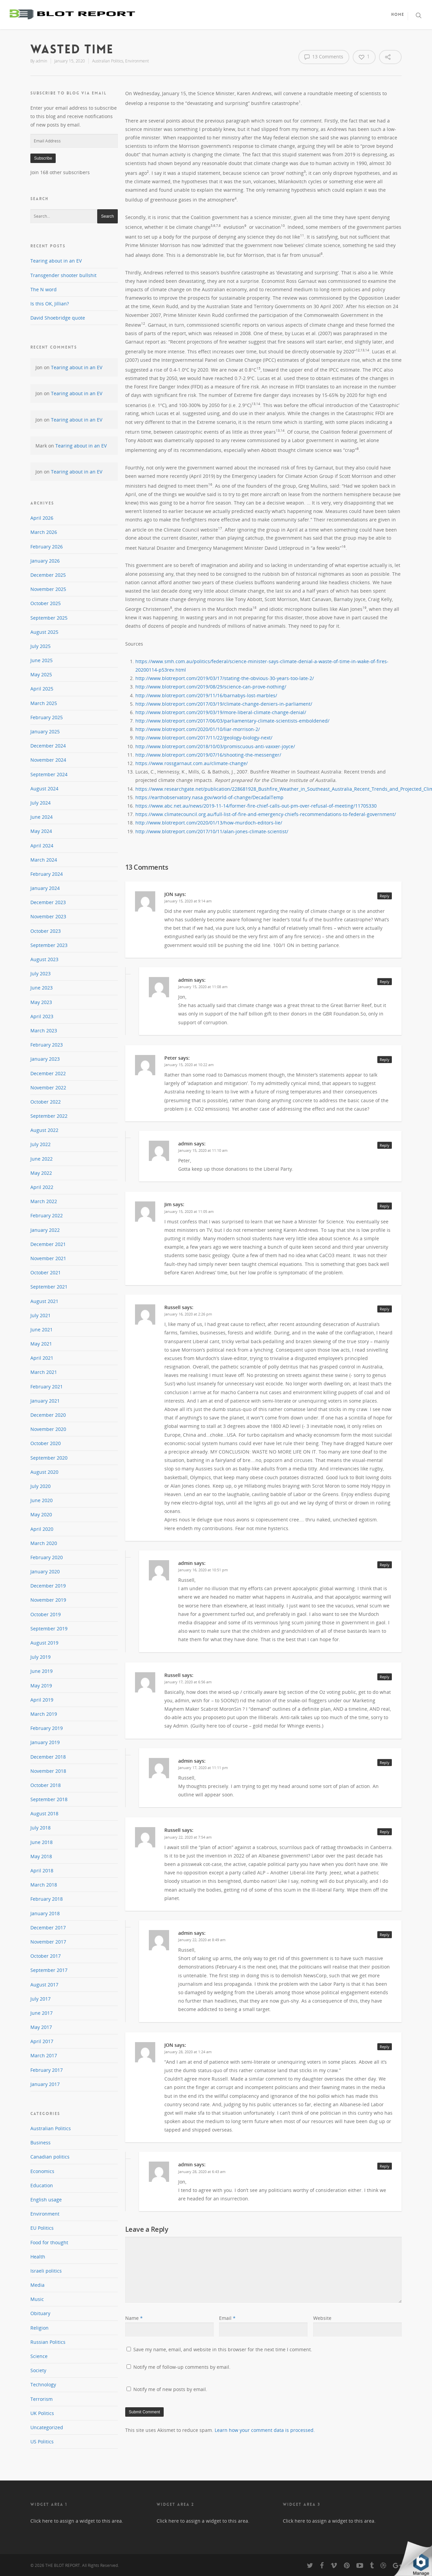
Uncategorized (46, 2427)
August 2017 (44, 1984)
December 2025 (48, 575)
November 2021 (48, 1258)
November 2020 (48, 1429)
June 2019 (41, 1671)
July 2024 (40, 802)
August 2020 (44, 1472)
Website (322, 2318)
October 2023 (45, 931)
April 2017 (41, 2041)
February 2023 (46, 1044)
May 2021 (41, 1343)
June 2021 (41, 1329)
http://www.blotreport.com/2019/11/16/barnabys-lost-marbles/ (206, 695)
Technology (43, 2384)
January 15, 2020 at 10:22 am (189, 1064)
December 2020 (48, 1415)
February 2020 (46, 1557)
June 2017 (41, 2013)
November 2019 (48, 1600)
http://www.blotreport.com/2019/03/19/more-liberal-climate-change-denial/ (220, 712)
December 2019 (48, 1585)
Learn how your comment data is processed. (265, 2430)
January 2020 (45, 1571)
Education (41, 2185)
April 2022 (41, 1187)
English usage (46, 2199)
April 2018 (41, 1870)
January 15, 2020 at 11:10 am (202, 1150)
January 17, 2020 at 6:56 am (188, 1681)
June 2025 (41, 660)
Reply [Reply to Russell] (384, 1308)
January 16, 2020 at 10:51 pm (203, 1569)
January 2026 (45, 561)
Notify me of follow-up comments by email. (182, 2367)
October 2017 (45, 1956)
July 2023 (40, 973)
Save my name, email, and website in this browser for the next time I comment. (222, 2349)
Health (37, 2256)
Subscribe (43, 158)
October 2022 (45, 1102)
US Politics (42, 2441)
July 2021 (40, 1315)
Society (38, 2370)
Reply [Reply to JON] (384, 895)
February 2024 (46, 874)
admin (41, 61)
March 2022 (43, 1201)
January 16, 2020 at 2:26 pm (188, 1314)
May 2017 (41, 2027)
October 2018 (45, 1785)
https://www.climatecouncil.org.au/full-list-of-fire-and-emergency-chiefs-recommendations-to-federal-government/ (265, 814)
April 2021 (41, 1358)
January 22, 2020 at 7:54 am (188, 1837)
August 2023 (44, 959)
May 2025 (41, 674)
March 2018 (43, 1884)
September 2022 (49, 1116)
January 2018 (45, 1913)
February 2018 (46, 1899)
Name (134, 2318)
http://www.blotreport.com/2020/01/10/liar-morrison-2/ (197, 729)
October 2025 (45, 603)
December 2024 (48, 745)
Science (39, 2356)
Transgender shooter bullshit (63, 275)
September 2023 (49, 945)
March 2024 (43, 860)
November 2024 (48, 760)
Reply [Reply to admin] (384, 981)
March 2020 (43, 1543)
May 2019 (41, 1685)
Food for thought (49, 2242)
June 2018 (41, 1842)
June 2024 (41, 817)
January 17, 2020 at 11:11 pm (203, 1767)
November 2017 (48, 1941)
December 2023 (48, 902)
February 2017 (46, 2070)
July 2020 (40, 1486)
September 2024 (49, 774)
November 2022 (48, 1087)
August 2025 (44, 632)
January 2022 (45, 1230)
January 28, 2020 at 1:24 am (188, 2051)
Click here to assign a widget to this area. (76, 2521)
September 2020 (49, 1458)
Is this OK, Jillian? (49, 303)
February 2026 (46, 546)
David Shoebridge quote (57, 318)
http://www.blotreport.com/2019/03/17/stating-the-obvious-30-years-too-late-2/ (224, 678)
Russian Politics (47, 2342)
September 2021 (49, 1286)
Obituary (40, 2313)
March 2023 (43, 1030)
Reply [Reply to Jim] (384, 1206)
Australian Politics (107, 61)
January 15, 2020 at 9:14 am (188, 900)
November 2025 (48, 589)
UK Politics (42, 2413)
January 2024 (45, 888)
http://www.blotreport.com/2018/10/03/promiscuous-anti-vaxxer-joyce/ (215, 746)
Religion (39, 2328)
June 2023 (41, 987)
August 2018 (44, 1813)
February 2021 (46, 1386)
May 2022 (41, 1173)
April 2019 (41, 1700)
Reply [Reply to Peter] (384, 1059)
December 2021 (48, 1244)
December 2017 (48, 1927)
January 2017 (45, 2084)
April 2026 (41, 518)
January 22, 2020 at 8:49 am (201, 1939)
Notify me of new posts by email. (170, 2389)
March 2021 (43, 1372)
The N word (43, 289)
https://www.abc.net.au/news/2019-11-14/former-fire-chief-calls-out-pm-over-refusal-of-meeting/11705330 (256, 806)
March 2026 (43, 532)
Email (227, 2318)
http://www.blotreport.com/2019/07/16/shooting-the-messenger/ (208, 755)
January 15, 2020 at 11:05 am (189, 1211)
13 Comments (323, 56)
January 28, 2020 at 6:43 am (201, 2171)
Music (37, 2299)
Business (40, 2142)
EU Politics (42, 2228)
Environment (137, 61)
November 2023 (48, 916)
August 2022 (44, 1130)
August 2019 (44, 1642)
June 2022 (41, 1159)
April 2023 (41, 1016)
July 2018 (40, 1827)
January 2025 (45, 731)
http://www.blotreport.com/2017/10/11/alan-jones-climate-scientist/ (211, 831)
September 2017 (49, 1970)
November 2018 (48, 1771)
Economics (42, 2171)
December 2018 (48, 1757)
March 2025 (43, 703)
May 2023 (41, 1002)
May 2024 (41, 831)
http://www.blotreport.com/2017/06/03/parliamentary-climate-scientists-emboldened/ (232, 720)
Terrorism (41, 2399)
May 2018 (41, 1856)
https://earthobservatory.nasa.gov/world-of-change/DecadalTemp (209, 797)
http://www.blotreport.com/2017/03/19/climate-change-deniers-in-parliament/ (223, 704)
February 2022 (46, 1215)
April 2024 (41, 845)
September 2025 (49, 618)
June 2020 (41, 1500)
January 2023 (45, 1059)
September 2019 (49, 1628)
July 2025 (40, 646)
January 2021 (45, 1401)
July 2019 (40, 1657)
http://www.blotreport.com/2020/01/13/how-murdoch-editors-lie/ (208, 822)
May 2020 (41, 1514)
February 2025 (46, 717)
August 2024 (44, 788)
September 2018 (49, 1799)
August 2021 (44, 1301)
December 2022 (48, 1073)
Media (37, 2285)
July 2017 (40, 1999)
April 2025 (41, 688)
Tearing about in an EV (56, 260)
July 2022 (40, 1144)
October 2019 (45, 1614)
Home (397, 14)
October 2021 (45, 1272)
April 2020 (41, 1529)
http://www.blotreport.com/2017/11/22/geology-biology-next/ (203, 737)
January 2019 (45, 1742)
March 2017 (43, 2055)
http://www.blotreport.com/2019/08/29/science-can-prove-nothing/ (210, 686)
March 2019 (43, 1714)
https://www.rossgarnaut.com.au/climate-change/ (191, 763)
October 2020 (45, 1443)
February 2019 (46, 1728)
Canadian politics (50, 2156)
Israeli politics (46, 2271)
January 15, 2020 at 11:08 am (202, 986)
